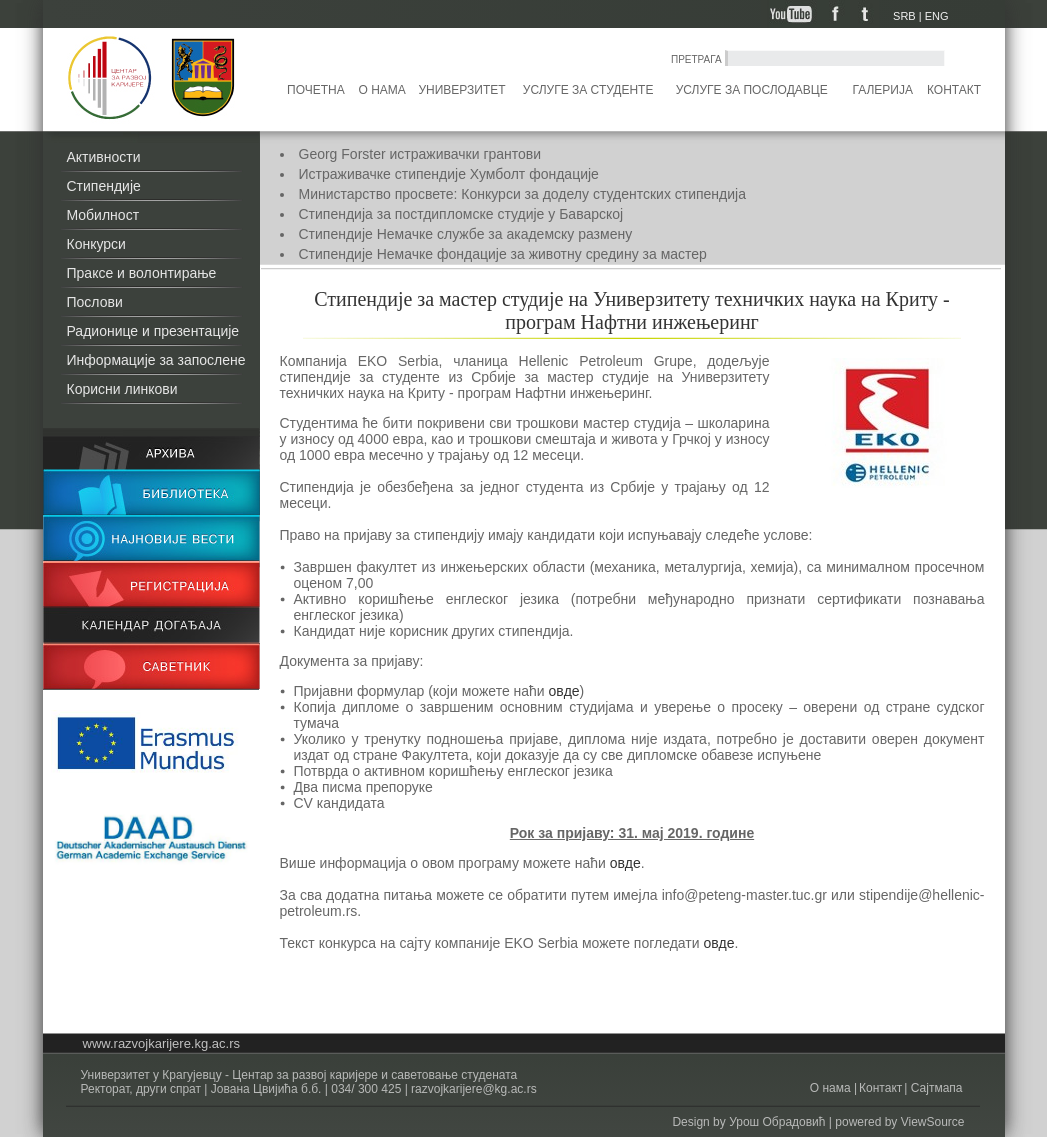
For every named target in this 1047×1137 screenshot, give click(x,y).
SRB (904, 16)
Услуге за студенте (588, 90)
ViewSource (933, 1122)
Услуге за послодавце (752, 90)
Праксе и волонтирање (142, 273)
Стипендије (104, 186)
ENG (937, 16)
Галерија (882, 90)
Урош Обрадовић (777, 1122)
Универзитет (461, 90)
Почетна (316, 90)
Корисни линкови (122, 389)
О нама (382, 90)
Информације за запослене (156, 360)
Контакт (954, 90)
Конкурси (96, 244)
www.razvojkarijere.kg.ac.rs (162, 1043)
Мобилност (103, 215)
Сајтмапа (934, 1088)
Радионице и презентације (153, 331)
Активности (104, 157)
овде (564, 691)
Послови (95, 302)
